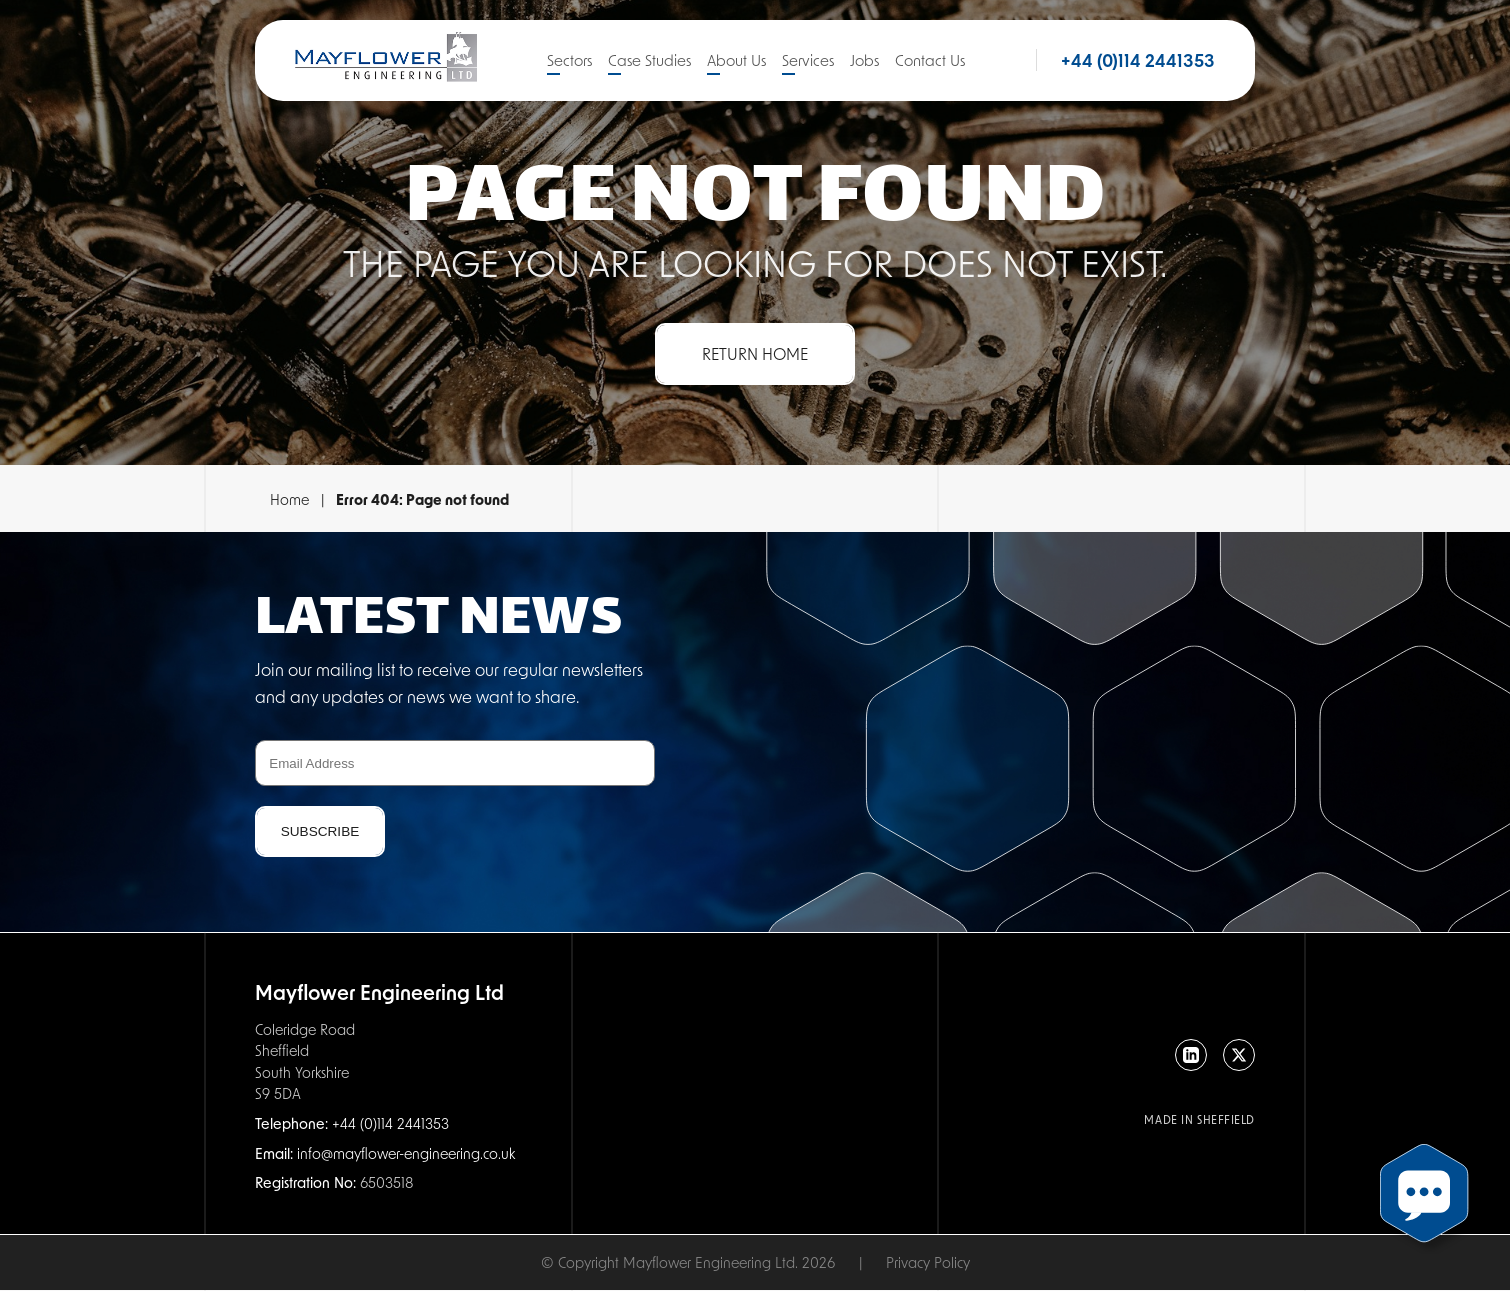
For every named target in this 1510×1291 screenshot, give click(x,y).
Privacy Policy (928, 1262)
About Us (736, 60)
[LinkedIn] (1191, 1055)
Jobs (864, 60)
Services (808, 60)
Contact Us (930, 60)
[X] (1239, 1055)
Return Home (755, 353)
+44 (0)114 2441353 (1138, 60)
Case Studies (649, 60)
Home (289, 499)
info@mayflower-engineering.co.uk (406, 1153)
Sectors (569, 60)
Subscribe (320, 831)
